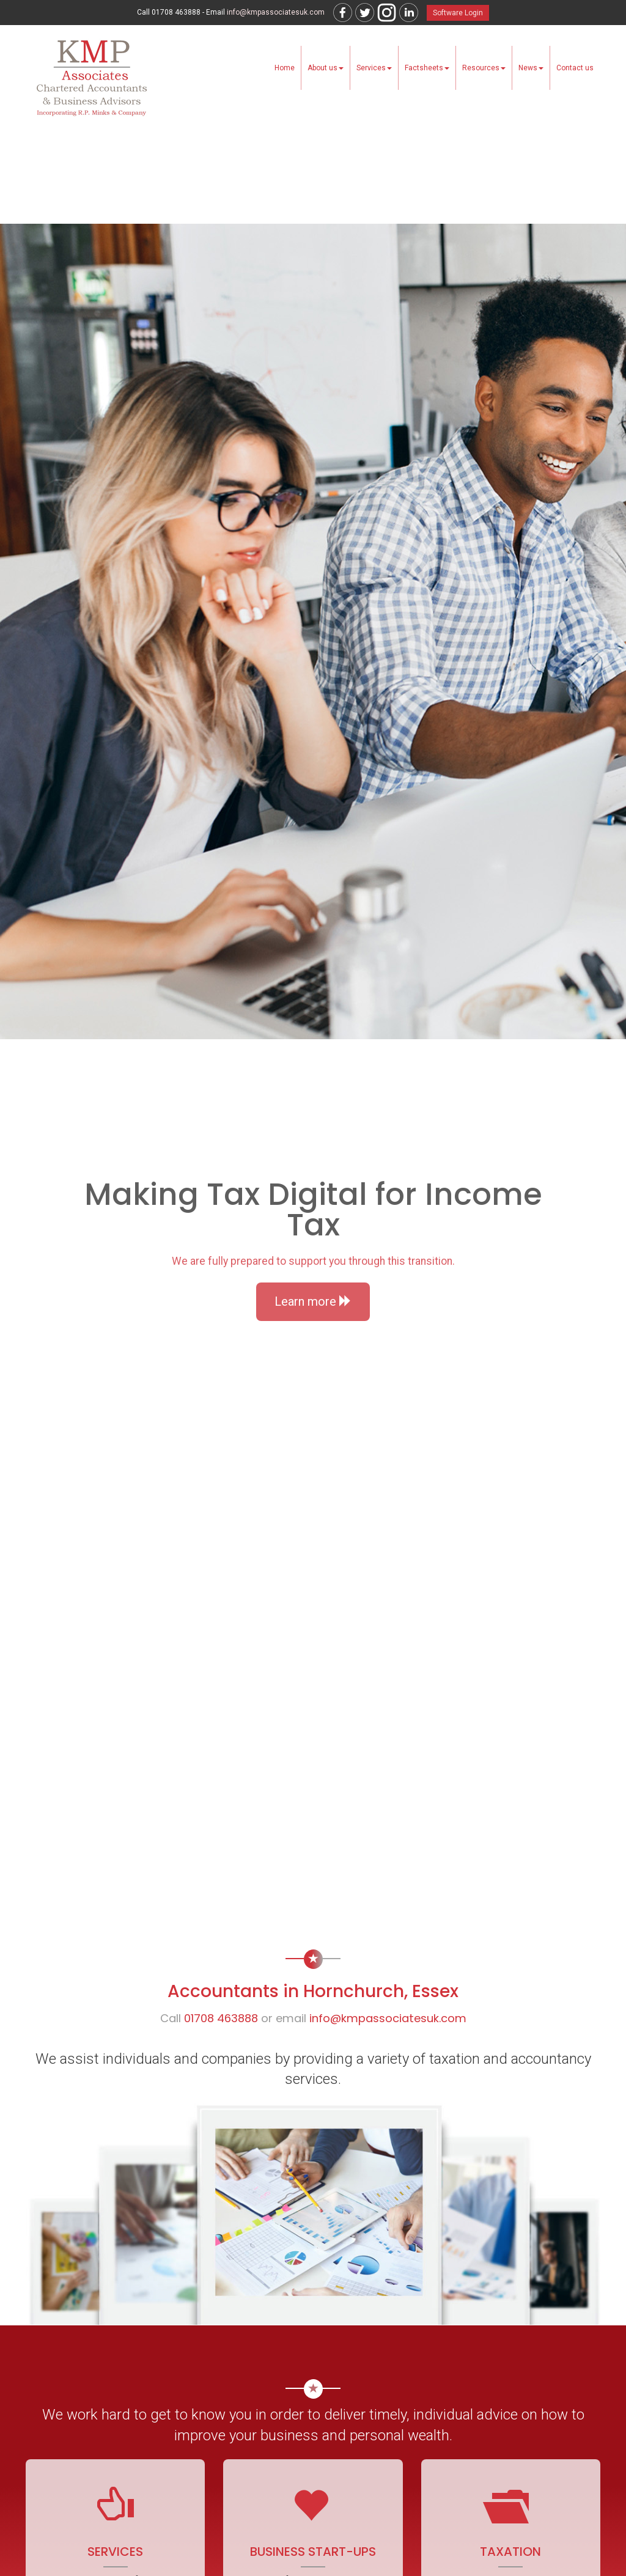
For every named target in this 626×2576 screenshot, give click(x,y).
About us (325, 68)
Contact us (575, 68)
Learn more (313, 1301)
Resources (484, 68)
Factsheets (427, 68)
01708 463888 (221, 2018)
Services (374, 68)
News (530, 68)
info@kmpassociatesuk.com (276, 12)
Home (284, 68)
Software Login (458, 13)
